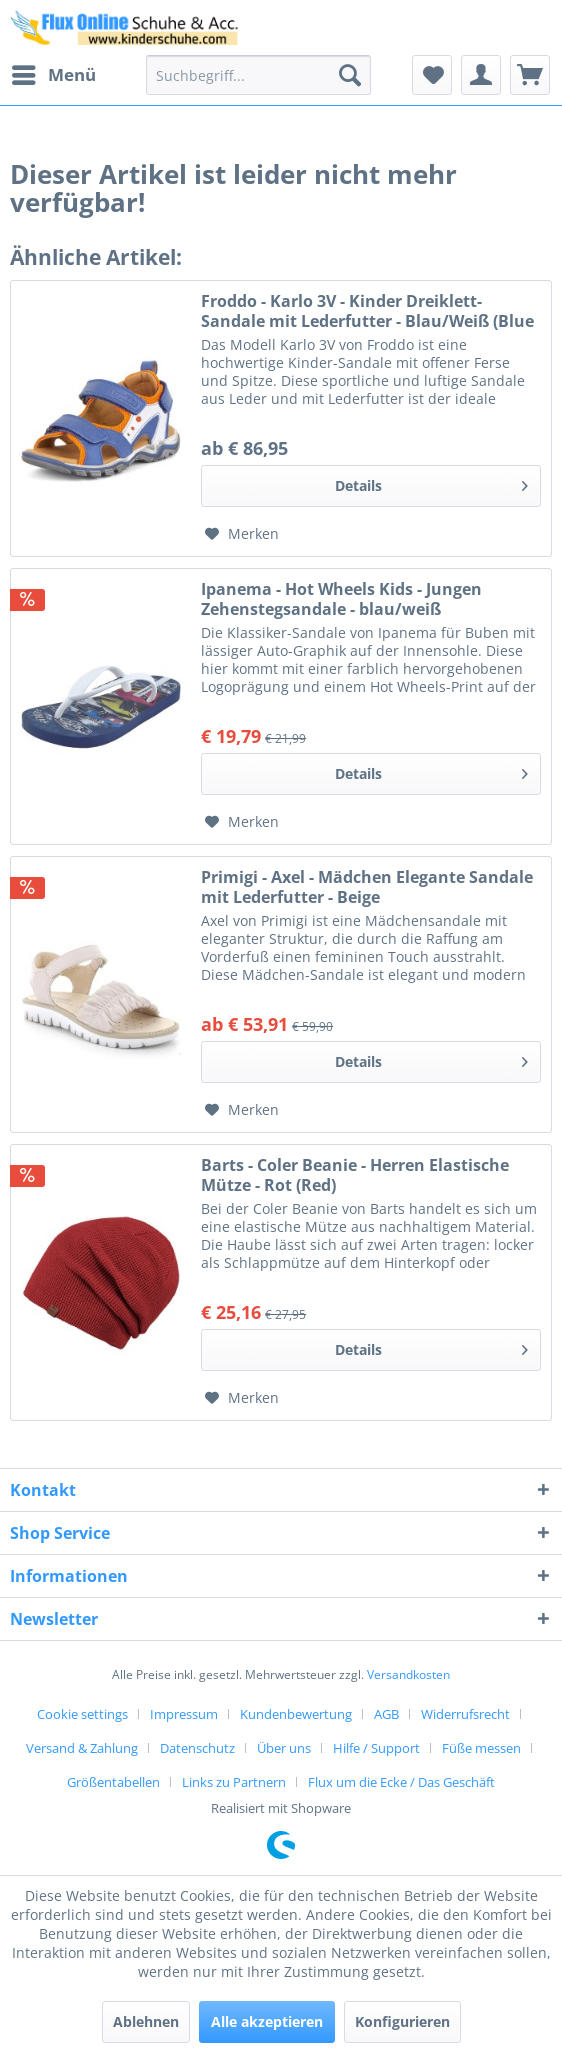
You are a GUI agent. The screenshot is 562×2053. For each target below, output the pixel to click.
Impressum (184, 1714)
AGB (386, 1714)
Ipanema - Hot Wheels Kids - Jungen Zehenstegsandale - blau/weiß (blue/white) (341, 599)
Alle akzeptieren (267, 2021)
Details (431, 482)
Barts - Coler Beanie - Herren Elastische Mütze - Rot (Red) (355, 1175)
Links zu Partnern (234, 1782)
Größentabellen (113, 1782)
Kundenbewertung (296, 1714)
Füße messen (481, 1748)
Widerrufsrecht (465, 1714)
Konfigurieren (402, 2021)
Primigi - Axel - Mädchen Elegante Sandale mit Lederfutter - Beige (367, 887)
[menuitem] (53, 75)
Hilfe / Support (376, 1748)
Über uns (284, 1748)
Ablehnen (146, 2021)
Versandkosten (408, 1674)
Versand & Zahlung (82, 1748)
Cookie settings (82, 1714)
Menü (54, 72)
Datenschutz (197, 1748)
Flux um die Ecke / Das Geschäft (401, 1782)
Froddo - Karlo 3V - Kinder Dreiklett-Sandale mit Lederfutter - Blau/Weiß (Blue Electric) (367, 311)
